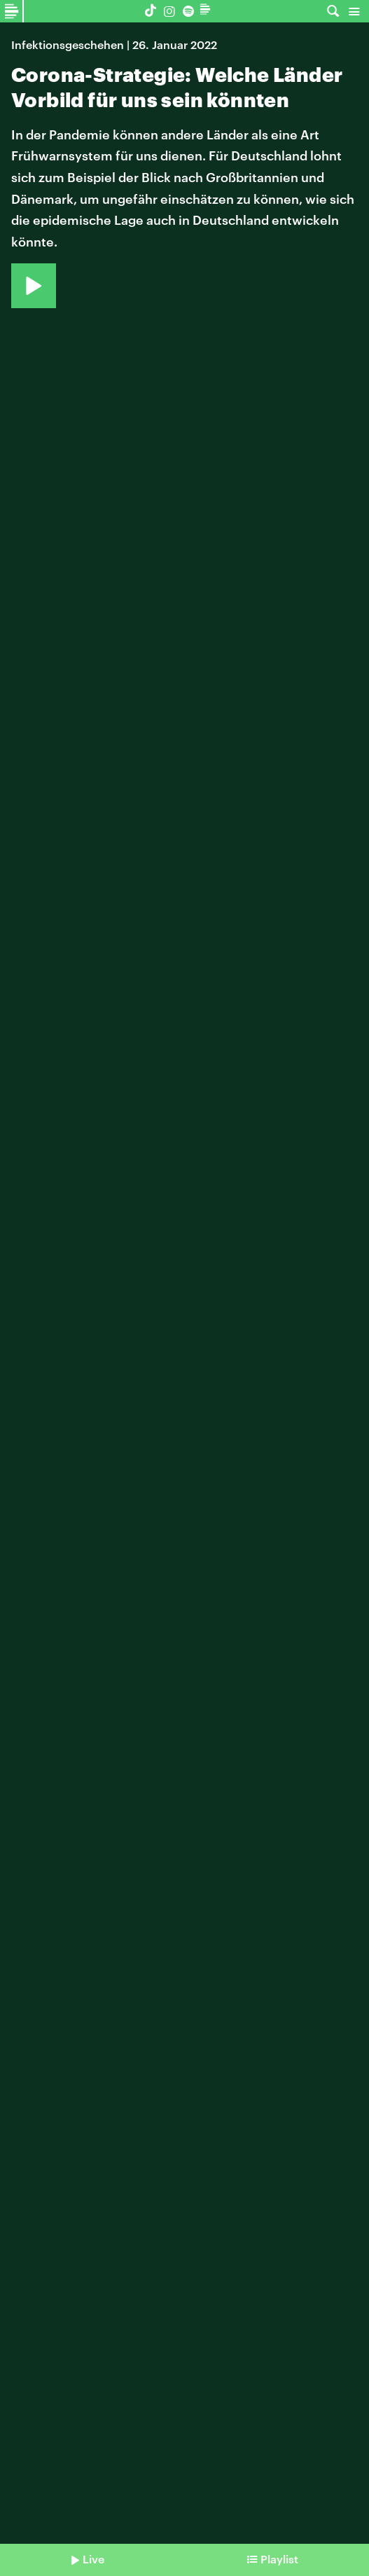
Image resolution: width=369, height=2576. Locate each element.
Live (93, 2558)
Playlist (279, 2558)
